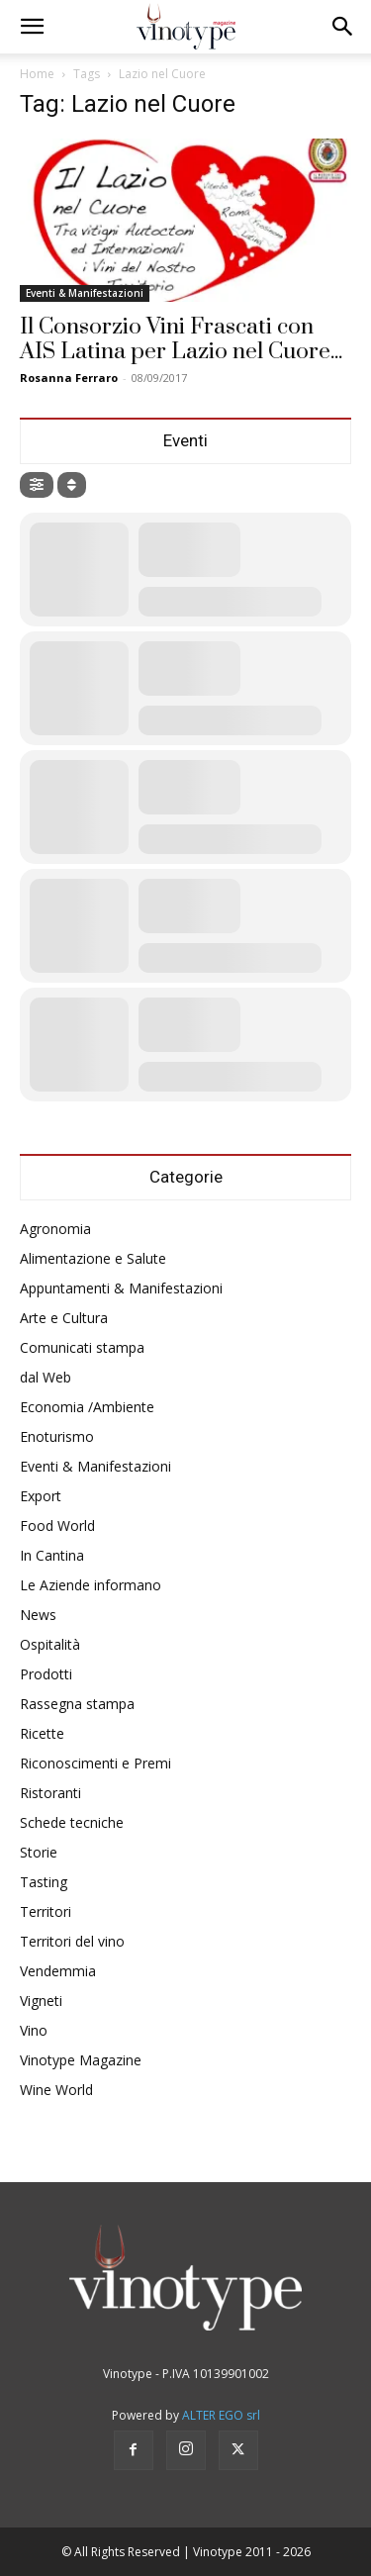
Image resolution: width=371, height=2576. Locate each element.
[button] (31, 26)
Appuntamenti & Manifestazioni (121, 1288)
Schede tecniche (72, 1822)
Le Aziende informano (90, 1584)
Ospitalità (50, 1644)
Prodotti (46, 1674)
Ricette (42, 1733)
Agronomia (55, 1228)
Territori (45, 1911)
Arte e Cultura (64, 1317)
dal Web (45, 1377)
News (38, 1614)
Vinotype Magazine (80, 2060)
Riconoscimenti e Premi (95, 1763)
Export (40, 1495)
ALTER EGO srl (221, 2415)
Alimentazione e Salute (93, 1258)
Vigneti (41, 2000)
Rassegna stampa (77, 1703)
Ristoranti (50, 1792)
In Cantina (52, 1555)
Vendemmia (58, 1970)
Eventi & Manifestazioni (84, 293)
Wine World (56, 2089)
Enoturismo (57, 1436)
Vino (33, 2030)
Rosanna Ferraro (69, 377)
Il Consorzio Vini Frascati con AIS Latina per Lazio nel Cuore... (181, 339)
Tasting (43, 1881)
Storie (38, 1852)
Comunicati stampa (82, 1347)
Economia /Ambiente (87, 1406)
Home (37, 73)
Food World (57, 1525)
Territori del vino (72, 1941)
